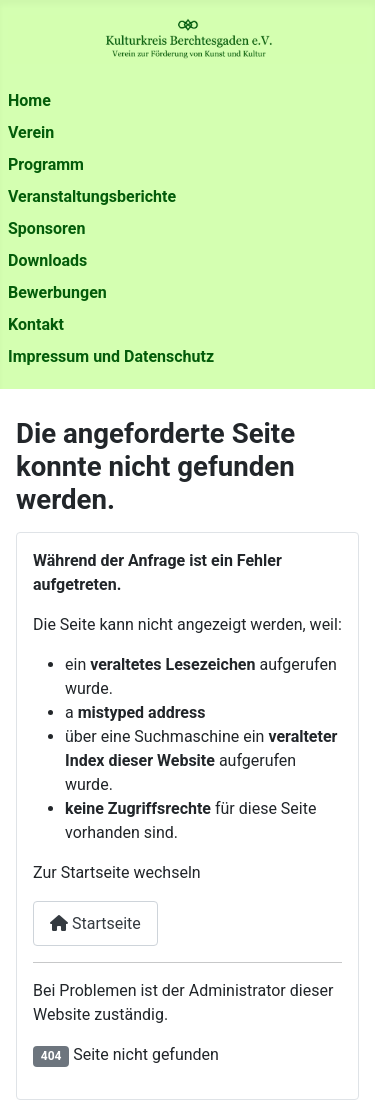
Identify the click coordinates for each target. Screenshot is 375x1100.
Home (29, 100)
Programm (46, 164)
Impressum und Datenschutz (111, 356)
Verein (31, 132)
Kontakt (36, 324)
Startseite (95, 923)
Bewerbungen (57, 292)
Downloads (47, 260)
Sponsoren (46, 228)
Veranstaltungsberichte (92, 196)
